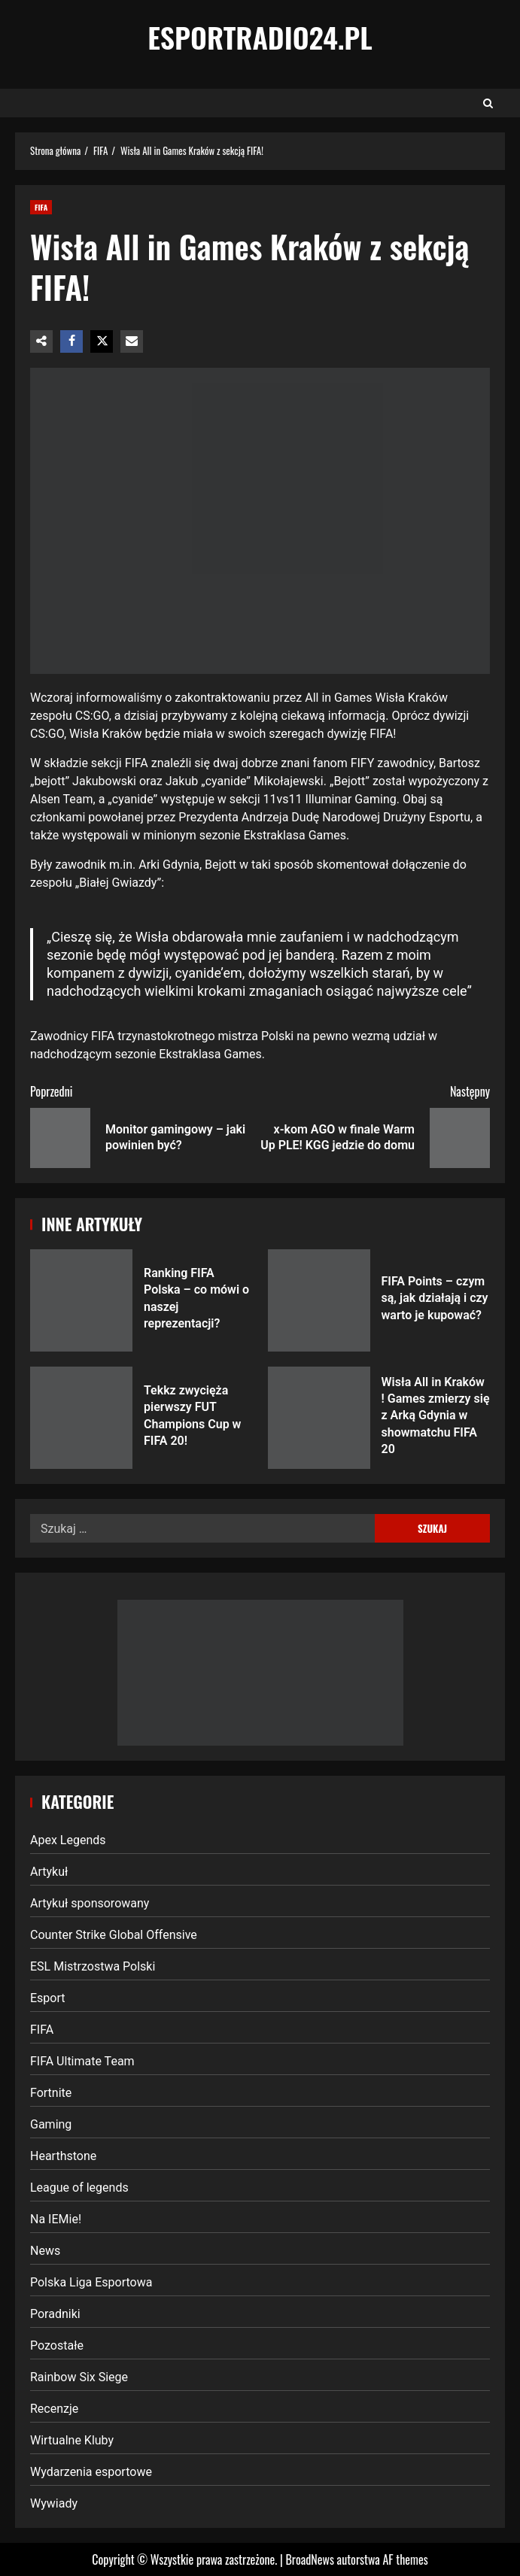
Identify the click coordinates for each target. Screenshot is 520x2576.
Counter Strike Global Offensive (113, 1935)
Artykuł (49, 1871)
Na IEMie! (55, 2219)
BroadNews (309, 2559)
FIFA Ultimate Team (82, 2061)
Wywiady (54, 2503)
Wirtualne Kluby (72, 2440)
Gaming (50, 2124)
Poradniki (55, 2314)
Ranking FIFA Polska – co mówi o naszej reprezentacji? (81, 1300)
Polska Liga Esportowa (91, 2282)
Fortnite (50, 2093)
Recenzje (54, 2409)
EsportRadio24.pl (260, 37)
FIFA (41, 207)
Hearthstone (63, 2156)
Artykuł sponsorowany (89, 1903)
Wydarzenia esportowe (91, 2472)
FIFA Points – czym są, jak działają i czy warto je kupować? (319, 1300)
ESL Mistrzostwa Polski (92, 1966)
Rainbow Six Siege (79, 2377)
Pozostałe (57, 2345)
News (45, 2251)
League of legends (79, 2187)
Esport (47, 1998)
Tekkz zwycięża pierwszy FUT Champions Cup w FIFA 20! (81, 1418)
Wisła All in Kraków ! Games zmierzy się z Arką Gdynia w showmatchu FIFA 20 (319, 1418)
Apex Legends (68, 1840)
